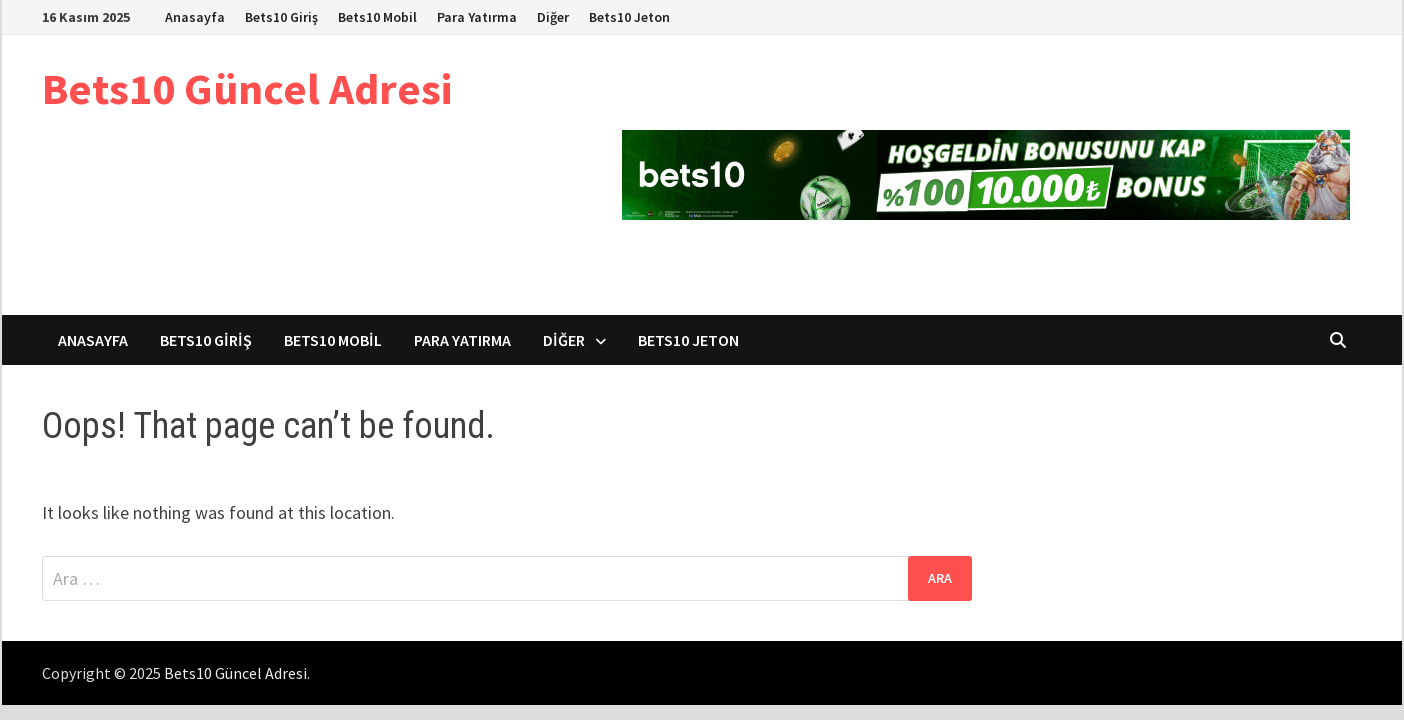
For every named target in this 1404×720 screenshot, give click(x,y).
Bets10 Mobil (377, 17)
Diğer (553, 17)
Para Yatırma (477, 17)
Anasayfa (195, 17)
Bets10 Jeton (629, 17)
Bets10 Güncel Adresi (247, 88)
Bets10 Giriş (281, 17)
